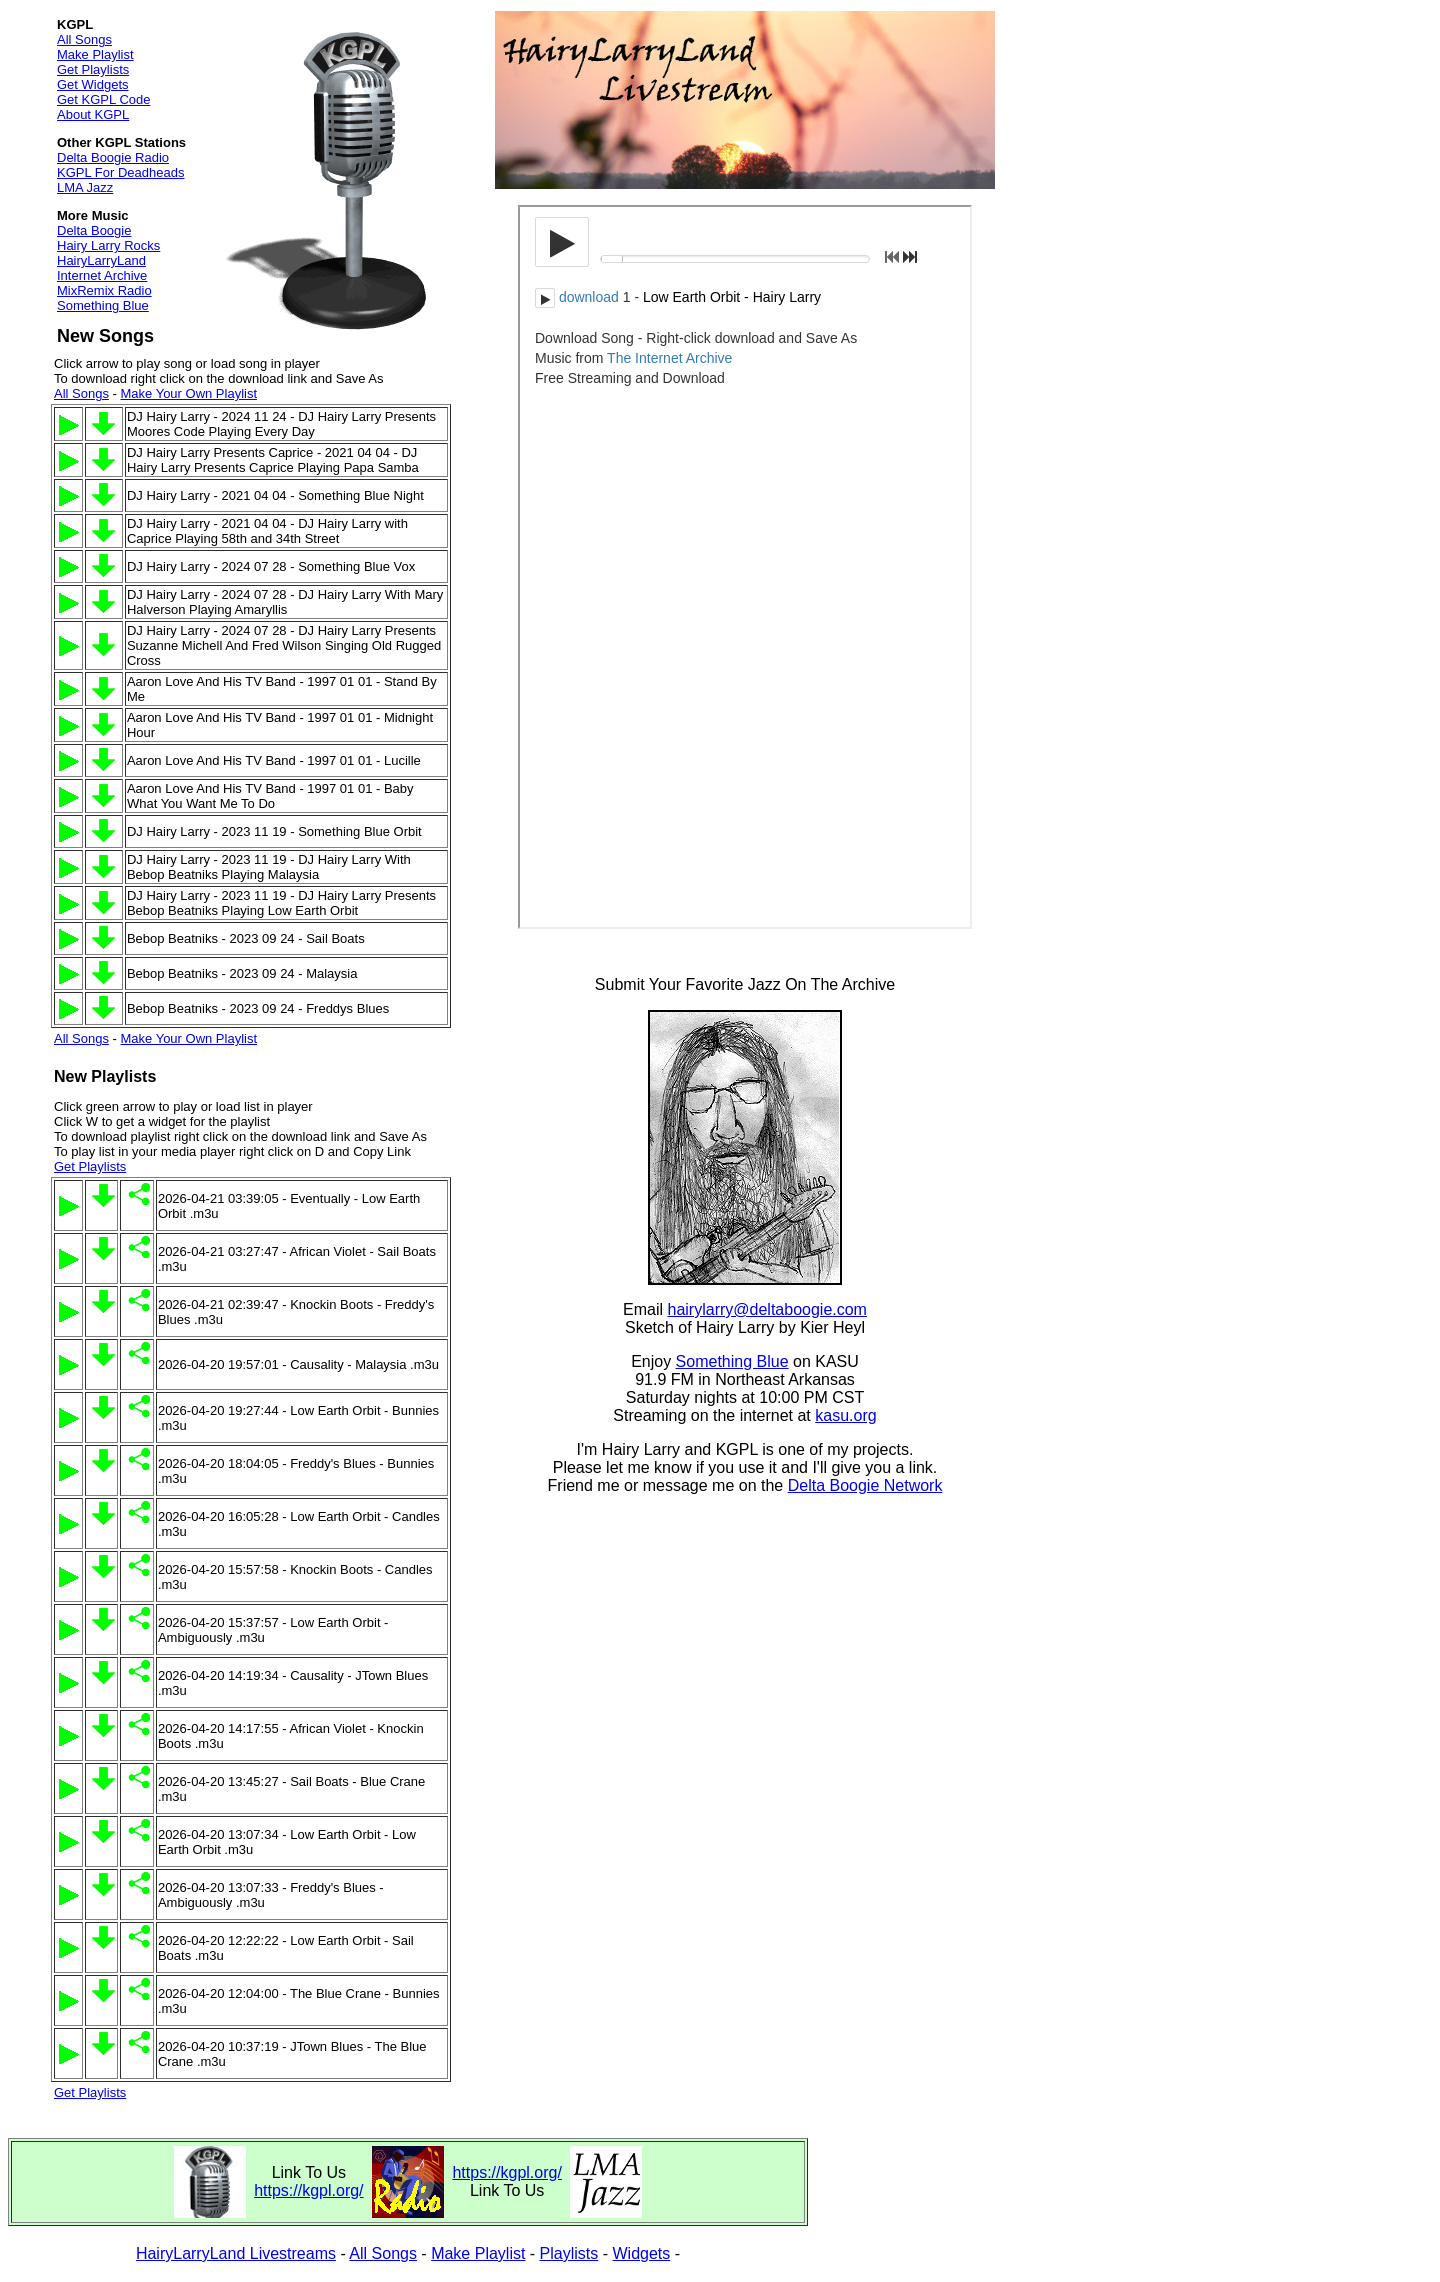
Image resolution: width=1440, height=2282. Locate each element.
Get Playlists (93, 69)
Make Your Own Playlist (188, 393)
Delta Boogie (94, 230)
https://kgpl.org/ (308, 2190)
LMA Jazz (85, 187)
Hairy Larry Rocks (108, 245)
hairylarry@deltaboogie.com (767, 1309)
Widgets (642, 2253)
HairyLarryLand (101, 260)
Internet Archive (102, 275)
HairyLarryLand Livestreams (236, 2253)
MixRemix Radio (104, 290)
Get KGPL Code (103, 99)
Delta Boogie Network (865, 1485)
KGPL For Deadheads (120, 172)
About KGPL (93, 114)
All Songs (84, 39)
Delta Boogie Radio (113, 157)
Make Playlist (95, 54)
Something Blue (103, 305)
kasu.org (845, 1415)
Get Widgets (93, 84)
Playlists (569, 2253)
